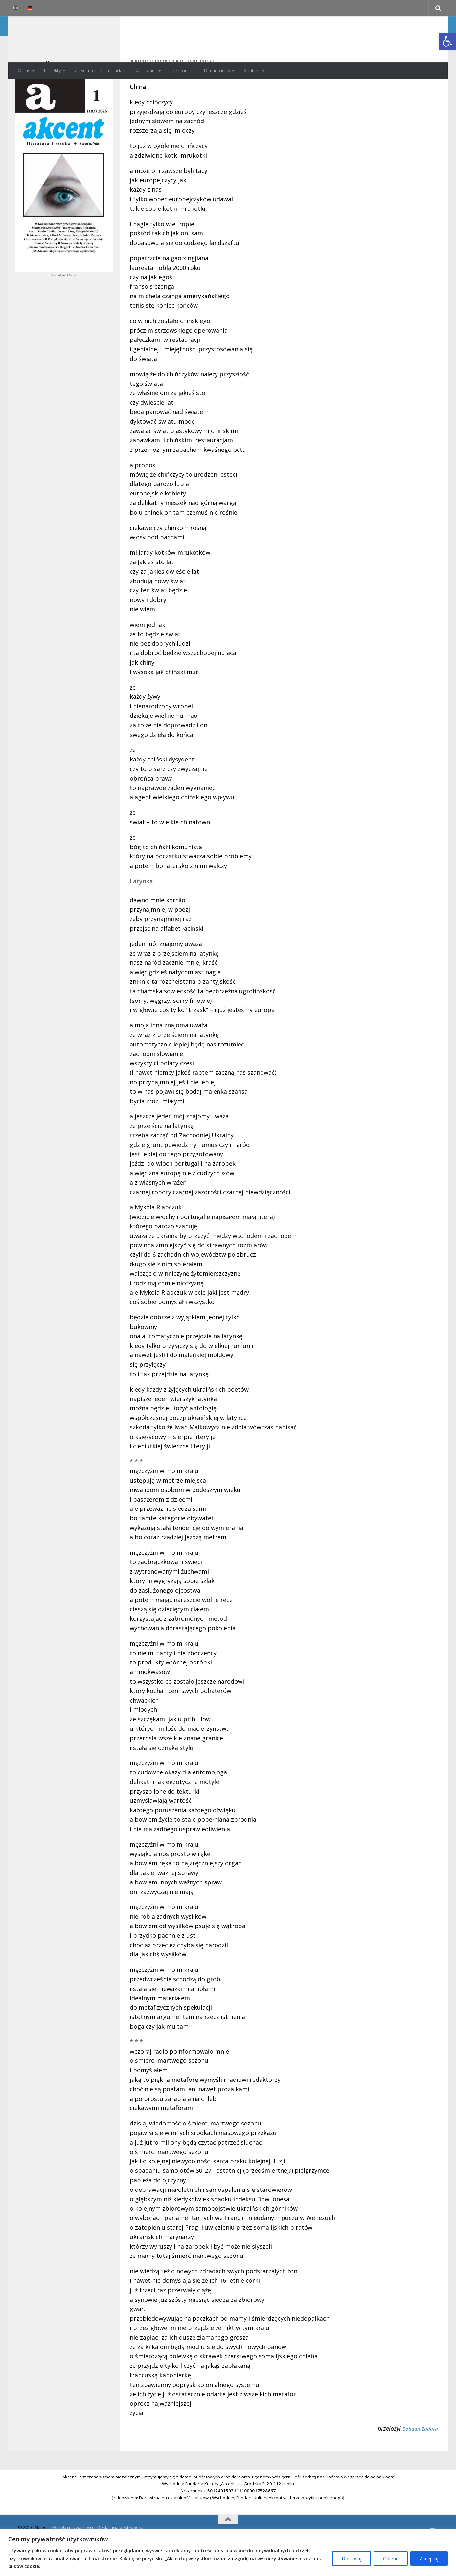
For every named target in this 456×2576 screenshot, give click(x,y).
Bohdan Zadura (418, 2454)
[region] (228, 2552)
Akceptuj (429, 2558)
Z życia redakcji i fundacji (101, 70)
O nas (24, 70)
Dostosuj (351, 2558)
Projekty (52, 70)
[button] (447, 41)
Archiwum (146, 70)
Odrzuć (390, 2558)
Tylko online (182, 70)
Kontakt (252, 70)
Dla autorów (217, 70)
